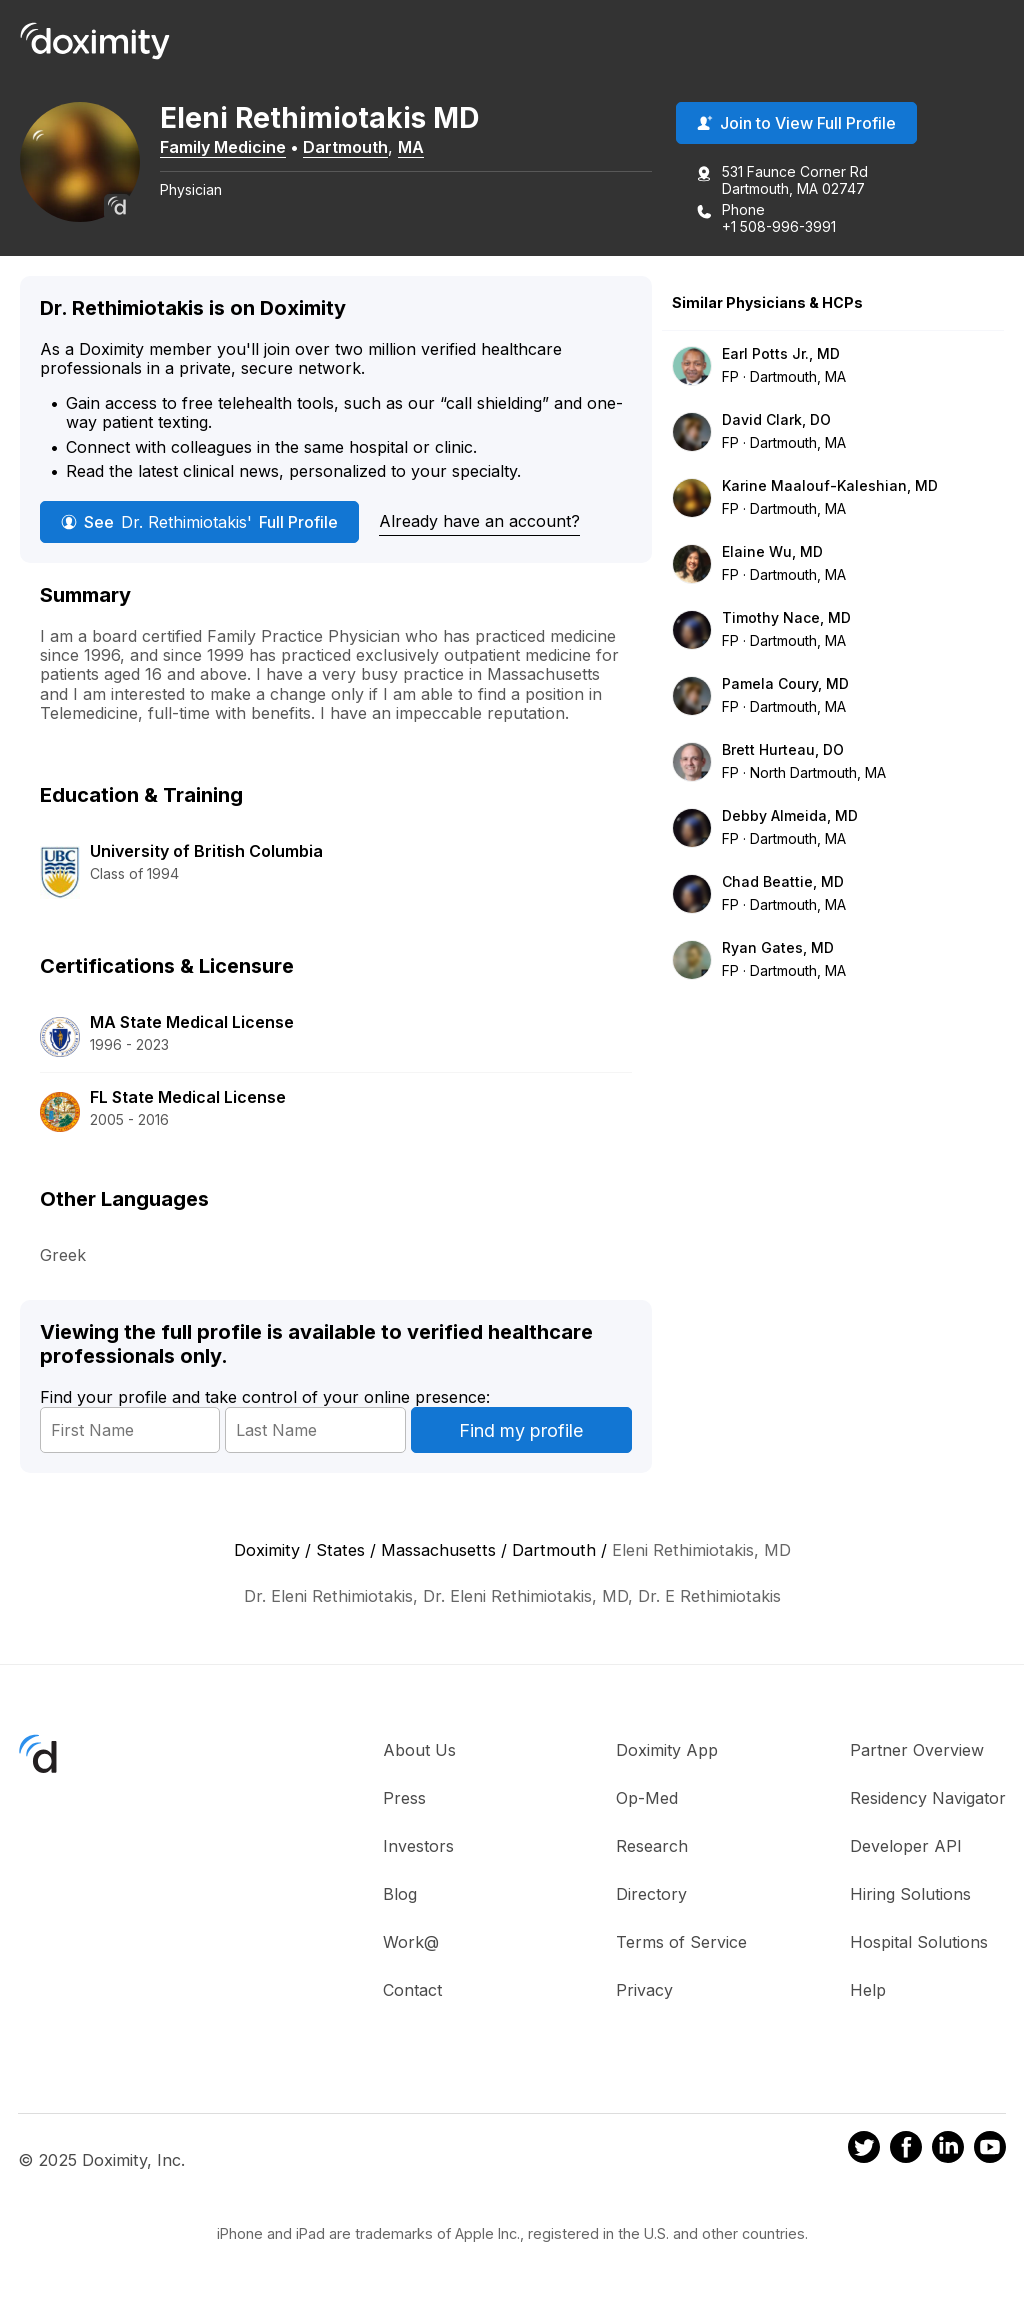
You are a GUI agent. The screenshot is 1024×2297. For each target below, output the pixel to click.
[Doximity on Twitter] (864, 2150)
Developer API (906, 1846)
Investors (418, 1846)
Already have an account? (479, 521)
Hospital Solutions (919, 1942)
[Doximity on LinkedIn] (948, 2150)
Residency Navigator (928, 1798)
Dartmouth (345, 147)
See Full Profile (199, 522)
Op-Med (647, 1798)
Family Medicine (223, 147)
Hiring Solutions (910, 1894)
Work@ (411, 1942)
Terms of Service (681, 1942)
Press (404, 1798)
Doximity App (667, 1750)
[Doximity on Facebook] (906, 2150)
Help (868, 1990)
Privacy (644, 1990)
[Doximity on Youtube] (990, 2150)
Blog (400, 1894)
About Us (419, 1750)
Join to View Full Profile (796, 123)
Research (652, 1846)
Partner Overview (917, 1750)
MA (411, 147)
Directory (651, 1894)
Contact (412, 1990)
